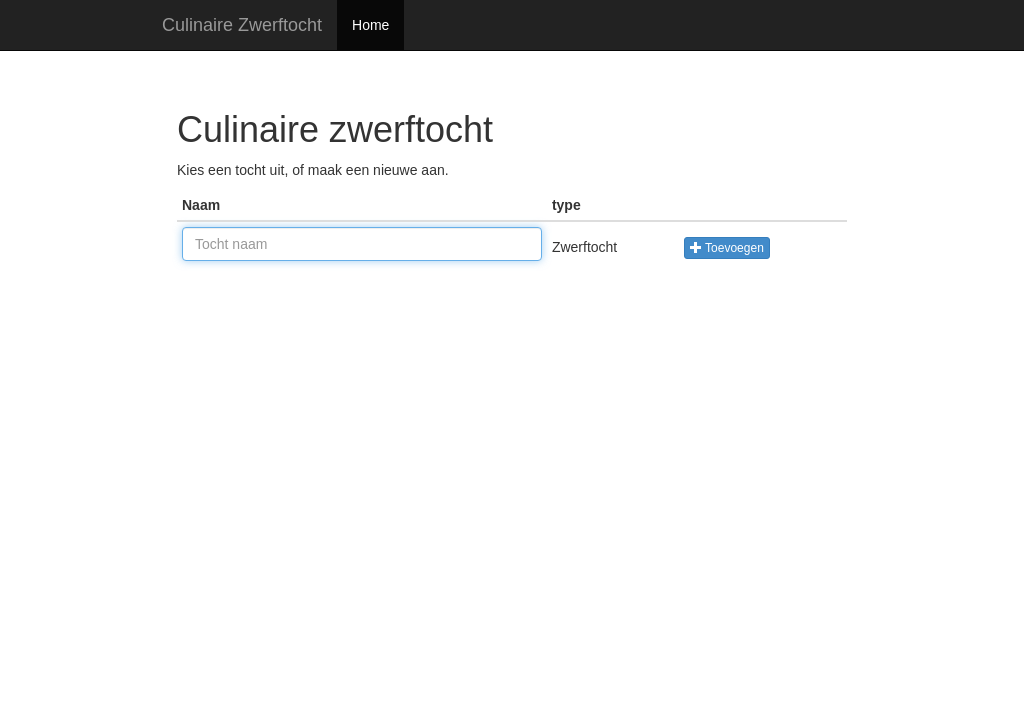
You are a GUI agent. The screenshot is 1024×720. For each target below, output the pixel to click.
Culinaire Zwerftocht (242, 25)
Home (370, 25)
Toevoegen (727, 248)
